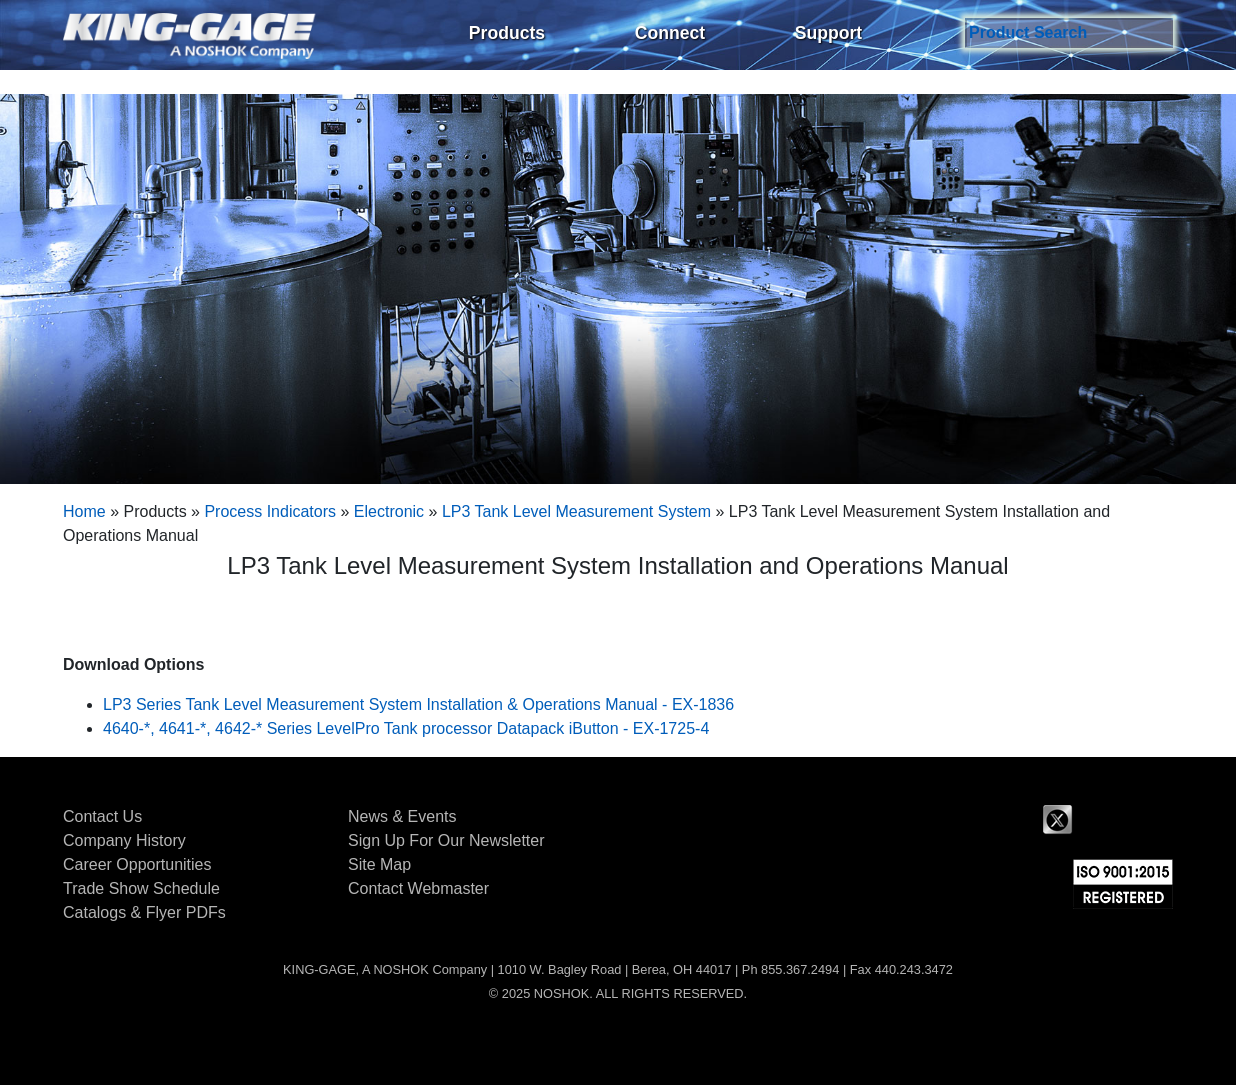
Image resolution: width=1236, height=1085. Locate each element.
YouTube (1158, 820)
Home (84, 511)
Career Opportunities (137, 864)
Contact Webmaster (418, 888)
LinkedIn (1108, 820)
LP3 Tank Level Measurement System (576, 511)
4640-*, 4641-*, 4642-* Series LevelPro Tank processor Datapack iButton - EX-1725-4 (406, 728)
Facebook (1008, 820)
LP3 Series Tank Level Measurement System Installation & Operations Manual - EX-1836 (418, 704)
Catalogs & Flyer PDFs (144, 912)
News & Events (402, 816)
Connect (670, 33)
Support (828, 33)
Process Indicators (270, 511)
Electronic (389, 511)
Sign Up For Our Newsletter (446, 840)
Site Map (379, 864)
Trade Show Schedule (141, 888)
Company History (124, 840)
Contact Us (102, 816)
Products (507, 33)
